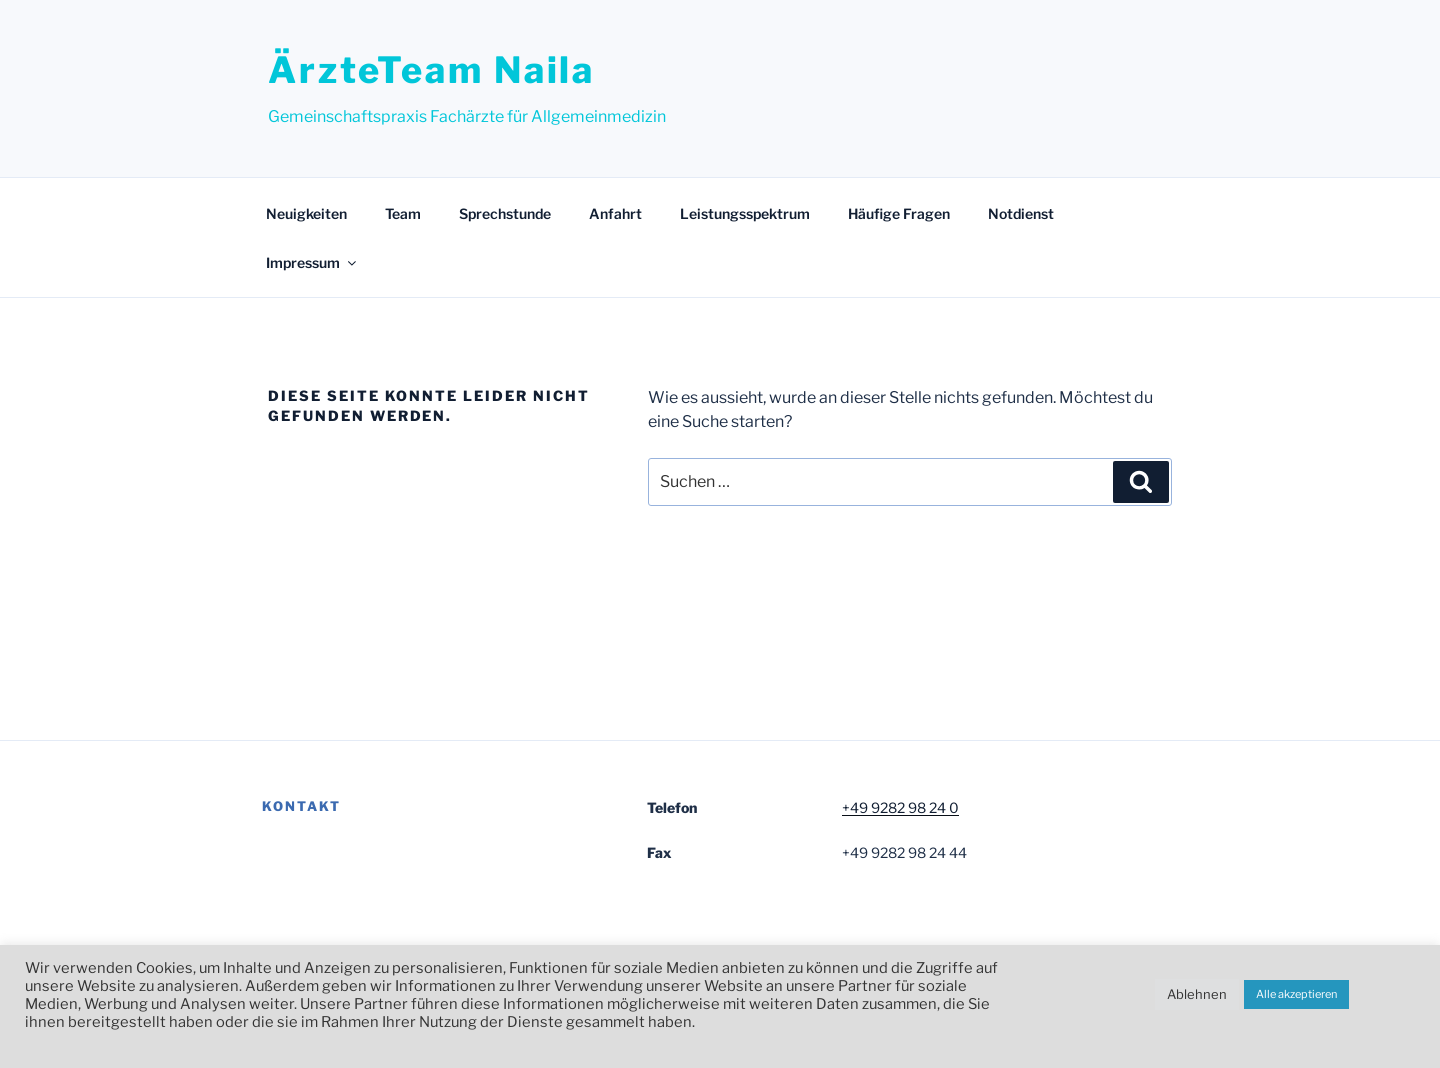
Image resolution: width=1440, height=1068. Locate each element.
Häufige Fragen (899, 213)
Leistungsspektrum (745, 213)
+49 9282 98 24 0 (900, 807)
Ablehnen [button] (1197, 994)
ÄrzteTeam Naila (431, 70)
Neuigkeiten (306, 213)
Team (403, 213)
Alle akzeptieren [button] (1296, 994)
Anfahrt (615, 213)
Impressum (312, 262)
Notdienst (1021, 213)
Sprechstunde (505, 213)
